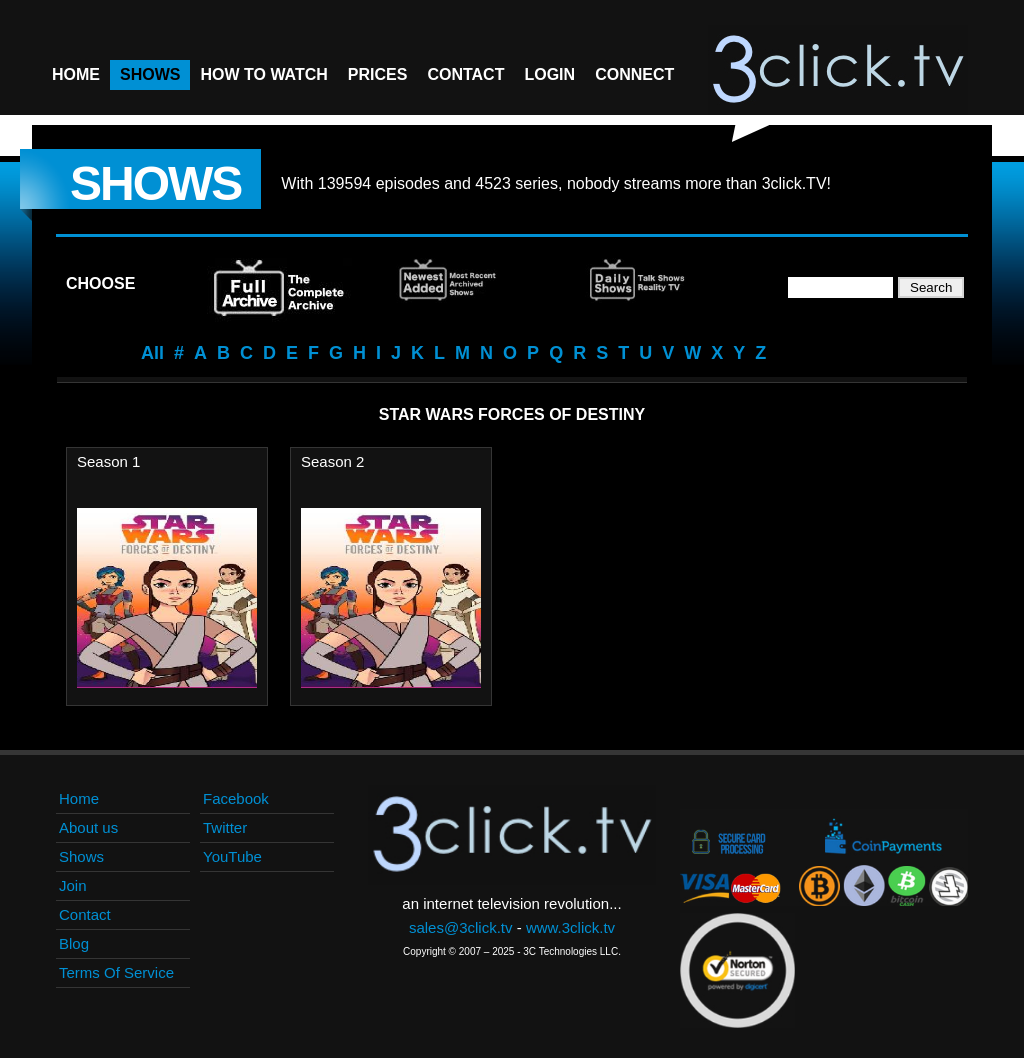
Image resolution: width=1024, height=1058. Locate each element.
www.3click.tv (570, 927)
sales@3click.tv (461, 927)
